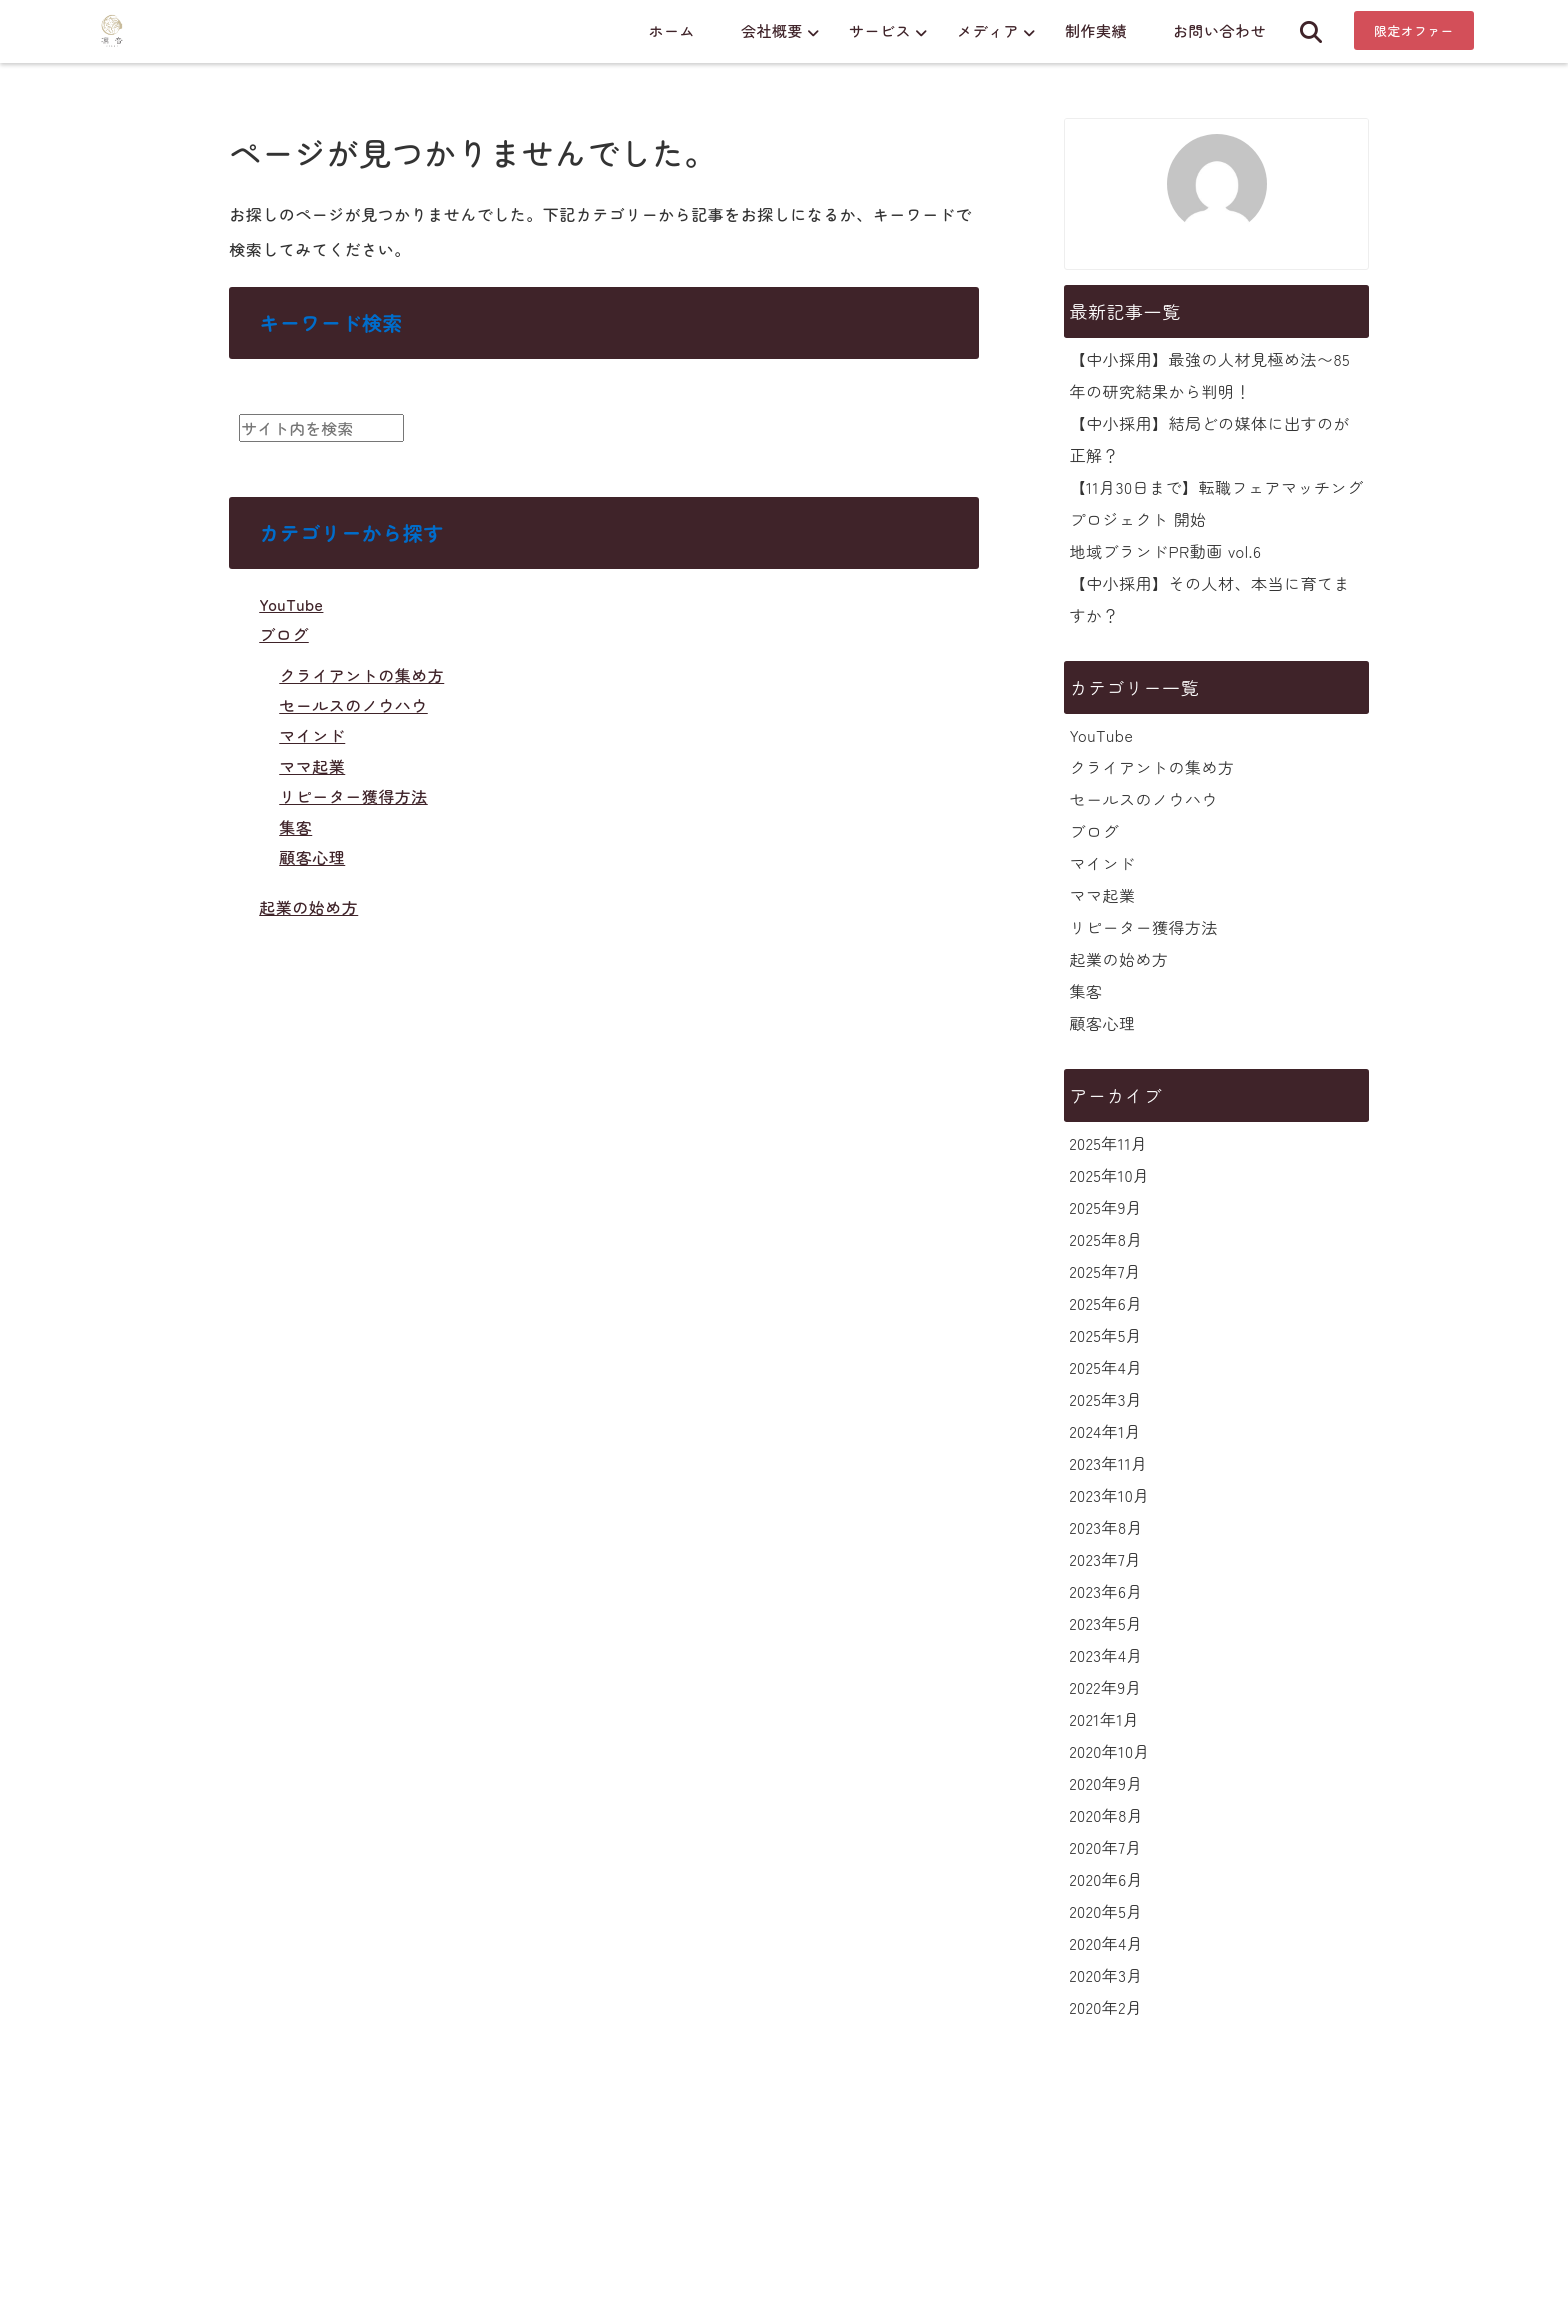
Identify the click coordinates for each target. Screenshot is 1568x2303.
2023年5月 (1105, 1623)
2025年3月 (1105, 1399)
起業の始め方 (308, 907)
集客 (295, 827)
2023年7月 (1105, 1559)
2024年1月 (1105, 1431)
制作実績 (1096, 30)
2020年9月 (1105, 1783)
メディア (988, 30)
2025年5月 (1105, 1335)
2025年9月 (1105, 1207)
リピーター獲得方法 (353, 796)
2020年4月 (1106, 1943)
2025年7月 (1105, 1271)
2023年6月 (1105, 1591)
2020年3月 (1106, 1975)
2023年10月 (1109, 1495)
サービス (880, 30)
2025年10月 (1109, 1175)
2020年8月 (1106, 1815)
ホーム (671, 30)
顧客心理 (312, 857)
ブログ (284, 634)
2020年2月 (1105, 2007)
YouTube (291, 604)
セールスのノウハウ (353, 705)
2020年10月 (1109, 1751)
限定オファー (1414, 30)
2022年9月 (1105, 1687)
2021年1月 (1104, 1719)
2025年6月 (1105, 1303)
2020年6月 (1106, 1879)
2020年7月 (1105, 1847)
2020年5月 (1105, 1911)
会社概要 (772, 30)
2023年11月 (1108, 1463)
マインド (312, 735)
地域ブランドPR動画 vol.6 (1165, 551)
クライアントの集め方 (361, 675)
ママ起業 (312, 766)
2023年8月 (1106, 1527)
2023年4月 (1105, 1655)
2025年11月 (1108, 1143)
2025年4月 (1105, 1367)
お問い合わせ (1219, 30)
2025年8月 (1105, 1239)
